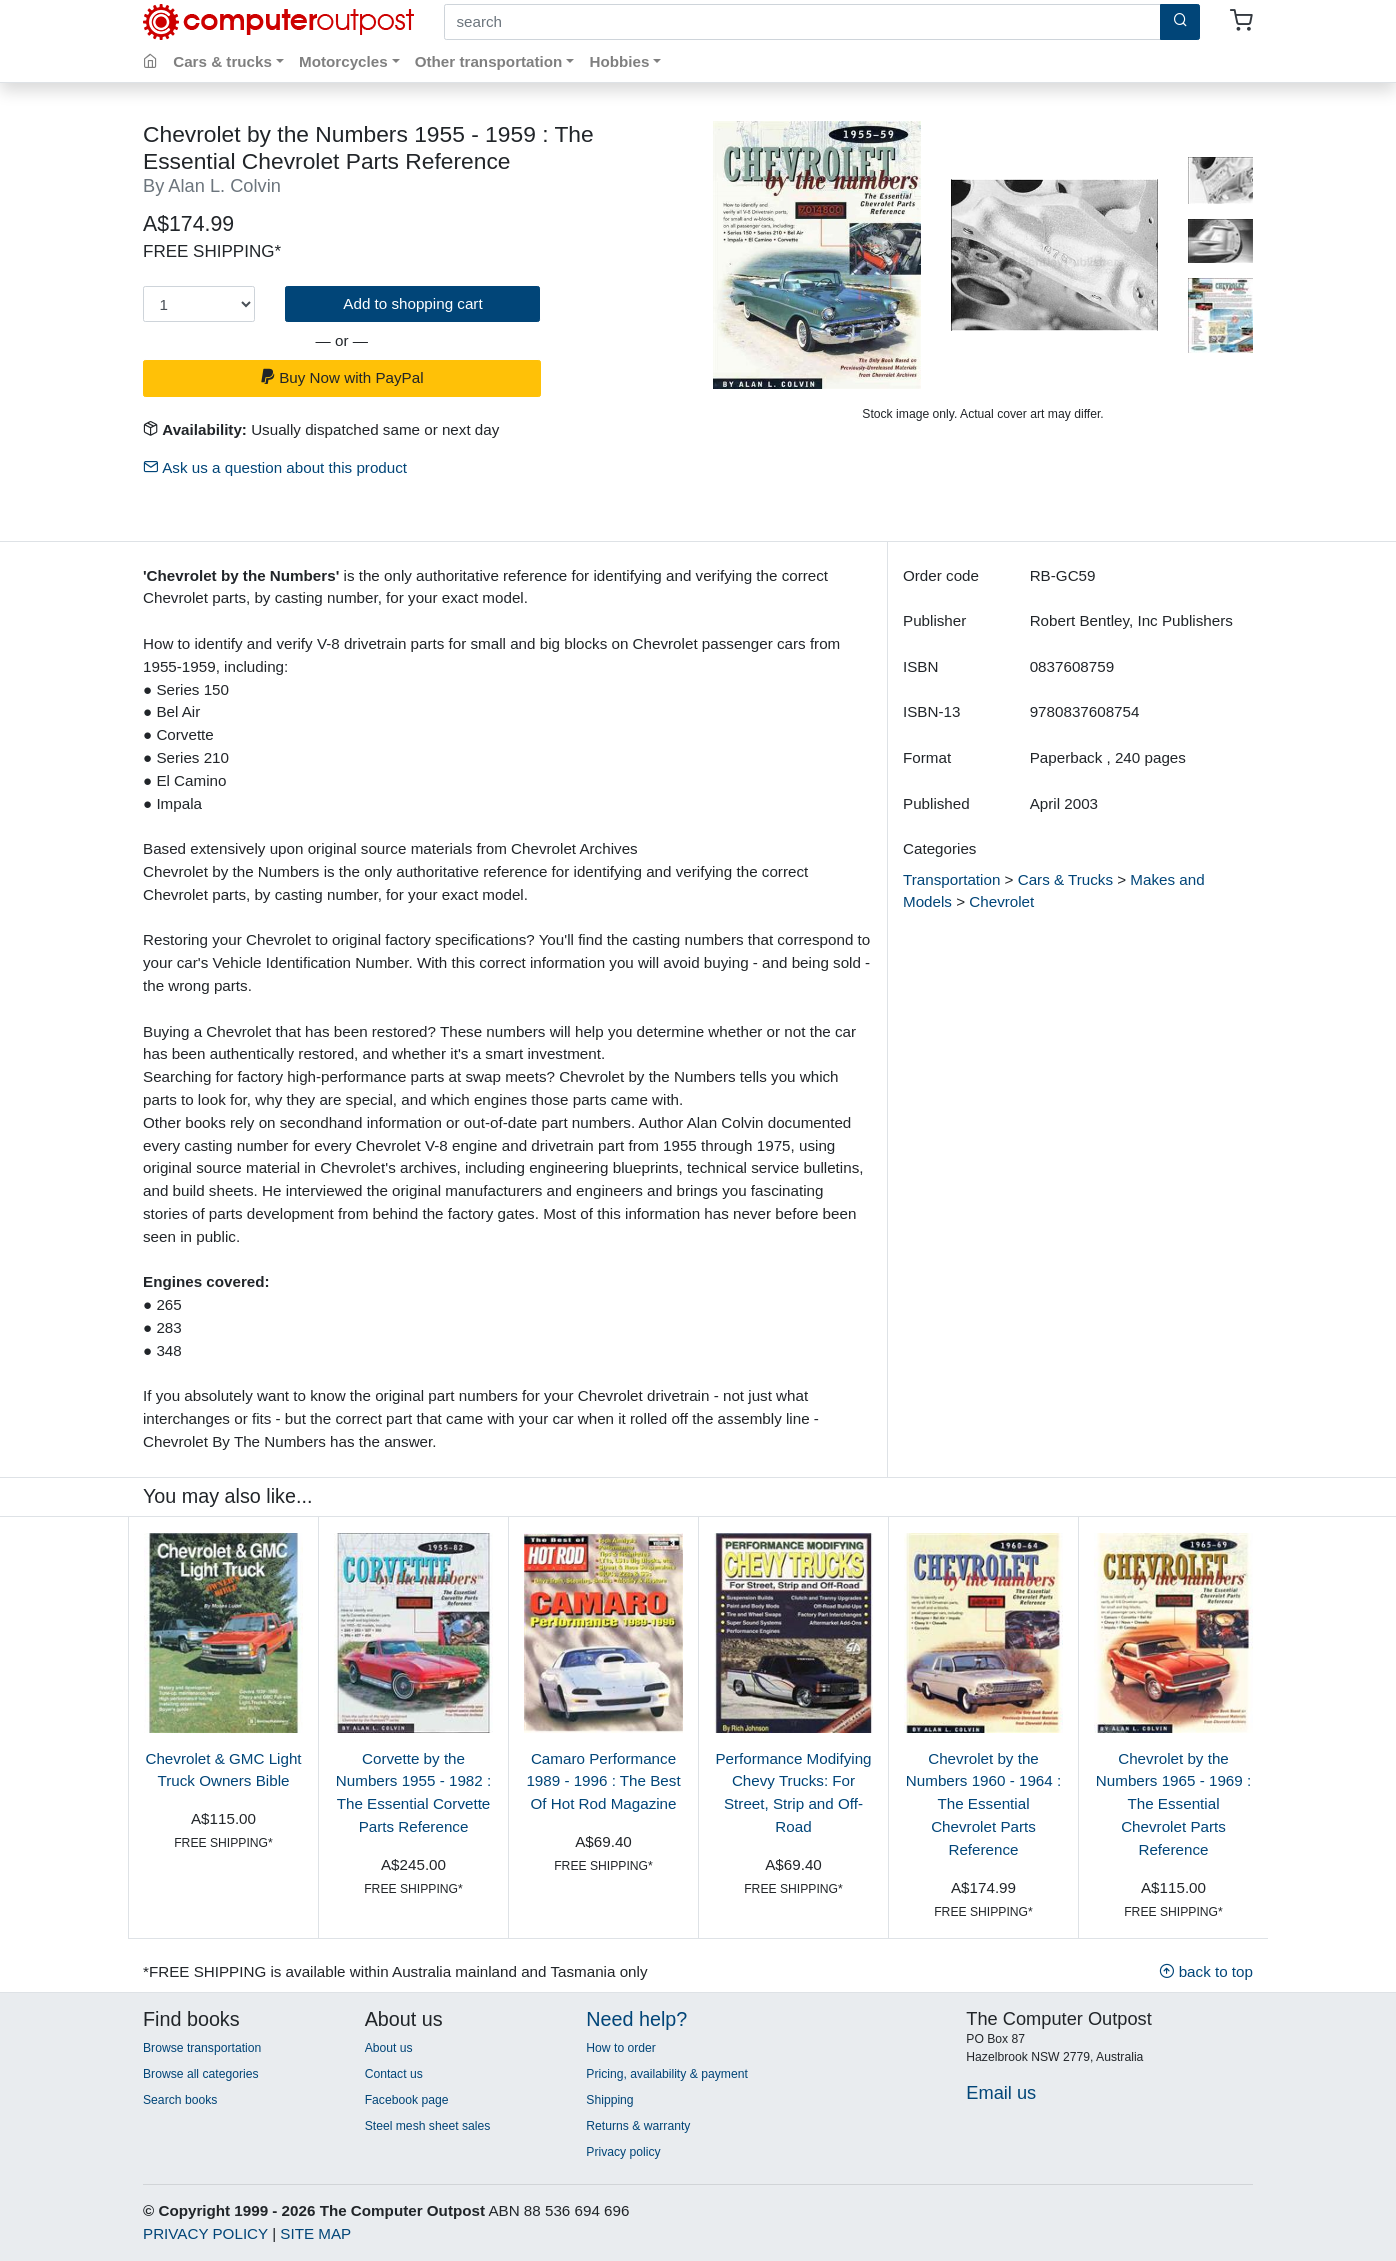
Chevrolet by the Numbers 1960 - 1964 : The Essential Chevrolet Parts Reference (983, 1804)
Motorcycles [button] (343, 61)
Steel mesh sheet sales (428, 2126)
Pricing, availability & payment (666, 2074)
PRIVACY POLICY (205, 2233)
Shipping (609, 2100)
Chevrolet (1001, 901)
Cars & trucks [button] (222, 61)
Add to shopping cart (412, 303)
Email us (1001, 2092)
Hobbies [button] (619, 61)
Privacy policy (623, 2152)
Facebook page (407, 2100)
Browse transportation (202, 2048)
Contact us (394, 2074)
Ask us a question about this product (275, 467)
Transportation (951, 879)
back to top (1206, 1971)
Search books (180, 2100)
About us (389, 2048)
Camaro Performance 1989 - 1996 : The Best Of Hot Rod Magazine (603, 1781)
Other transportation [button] (489, 61)
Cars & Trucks (1065, 879)
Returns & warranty (638, 2126)
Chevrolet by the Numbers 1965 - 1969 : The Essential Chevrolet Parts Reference (1173, 1804)
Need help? (636, 2019)
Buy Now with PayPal (342, 377)
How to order (621, 2048)
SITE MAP (315, 2233)
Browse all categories (201, 2074)
